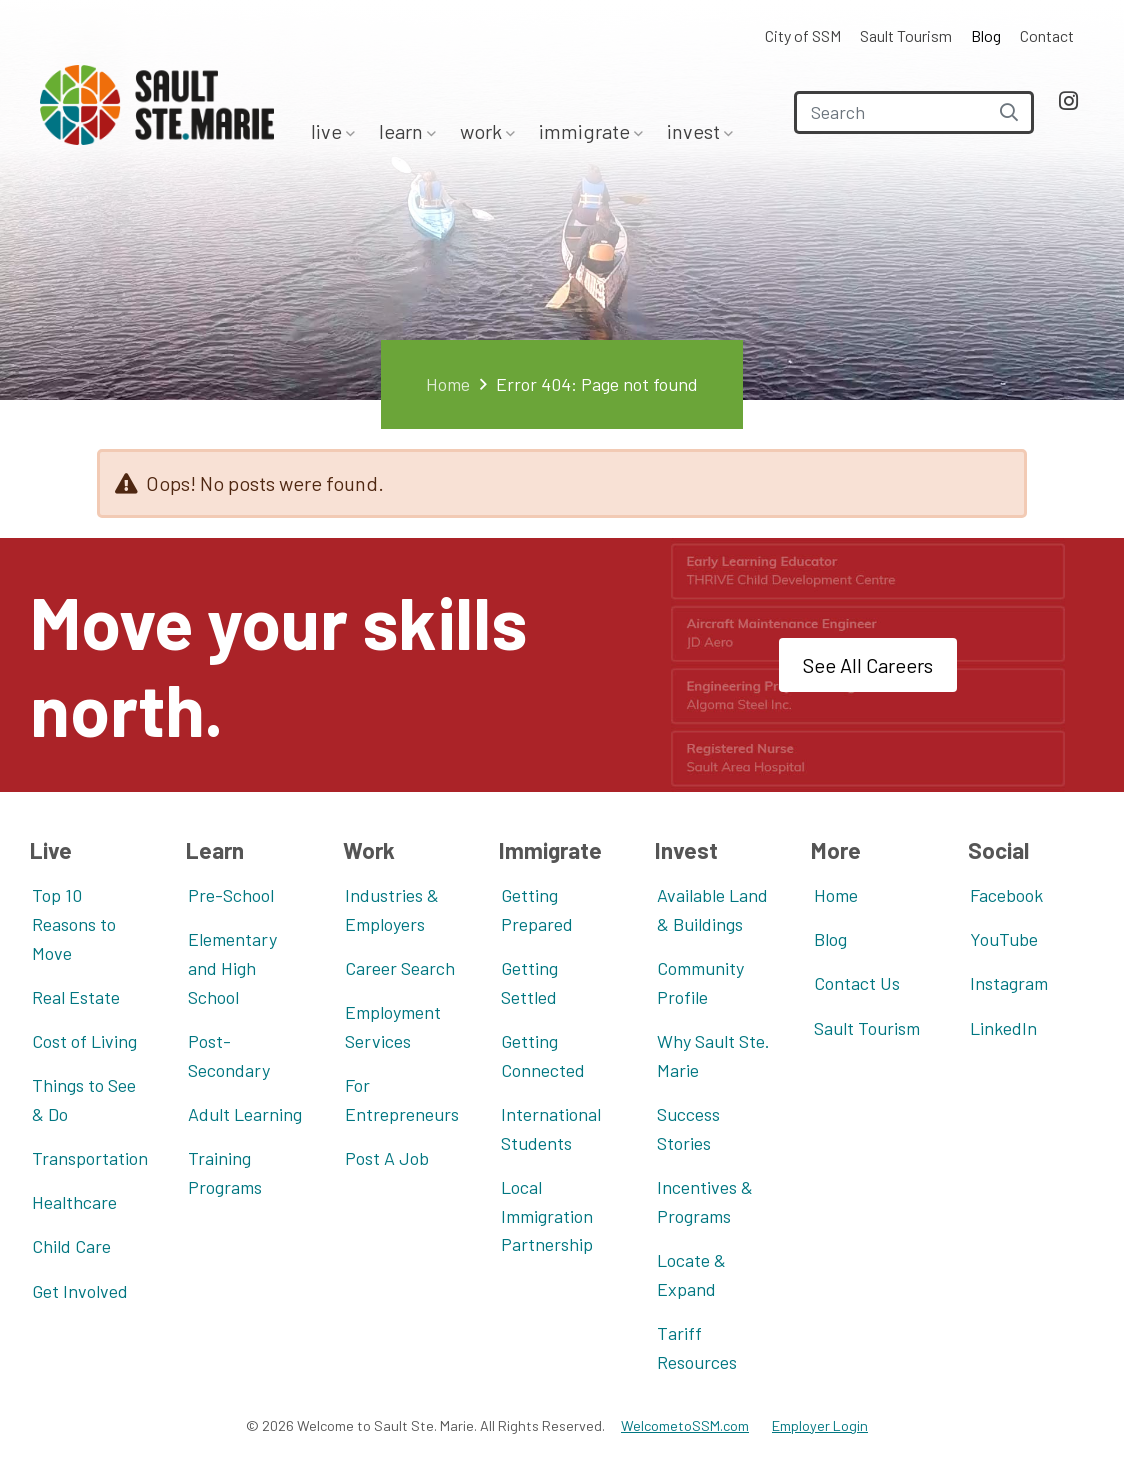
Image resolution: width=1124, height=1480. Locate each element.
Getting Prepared (537, 909)
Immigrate (586, 131)
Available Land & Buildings (712, 909)
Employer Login (820, 1425)
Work (483, 131)
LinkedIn (1003, 1028)
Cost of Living (84, 1041)
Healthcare (74, 1202)
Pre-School (231, 895)
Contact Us (857, 983)
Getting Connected (543, 1055)
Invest (695, 131)
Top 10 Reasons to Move (74, 924)
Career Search (400, 968)
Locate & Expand (691, 1274)
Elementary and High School (232, 968)
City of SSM (803, 35)
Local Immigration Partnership (547, 1216)
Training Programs (225, 1172)
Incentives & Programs (705, 1201)
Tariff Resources (697, 1347)
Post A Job (387, 1158)
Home (448, 384)
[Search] (914, 112)
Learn (403, 131)
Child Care (71, 1246)
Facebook (1006, 895)
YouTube (1004, 939)
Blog (986, 35)
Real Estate (76, 997)
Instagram (1009, 983)
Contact (1047, 35)
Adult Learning (245, 1114)
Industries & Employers (392, 909)
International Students (551, 1128)
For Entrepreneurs (402, 1099)
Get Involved (80, 1291)
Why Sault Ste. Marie (713, 1055)
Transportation (90, 1158)
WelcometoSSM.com (685, 1425)
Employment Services (393, 1026)
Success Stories (688, 1128)
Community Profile (700, 982)
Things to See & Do (84, 1099)
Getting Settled (529, 982)
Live (328, 131)
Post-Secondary (229, 1055)
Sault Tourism (906, 35)
